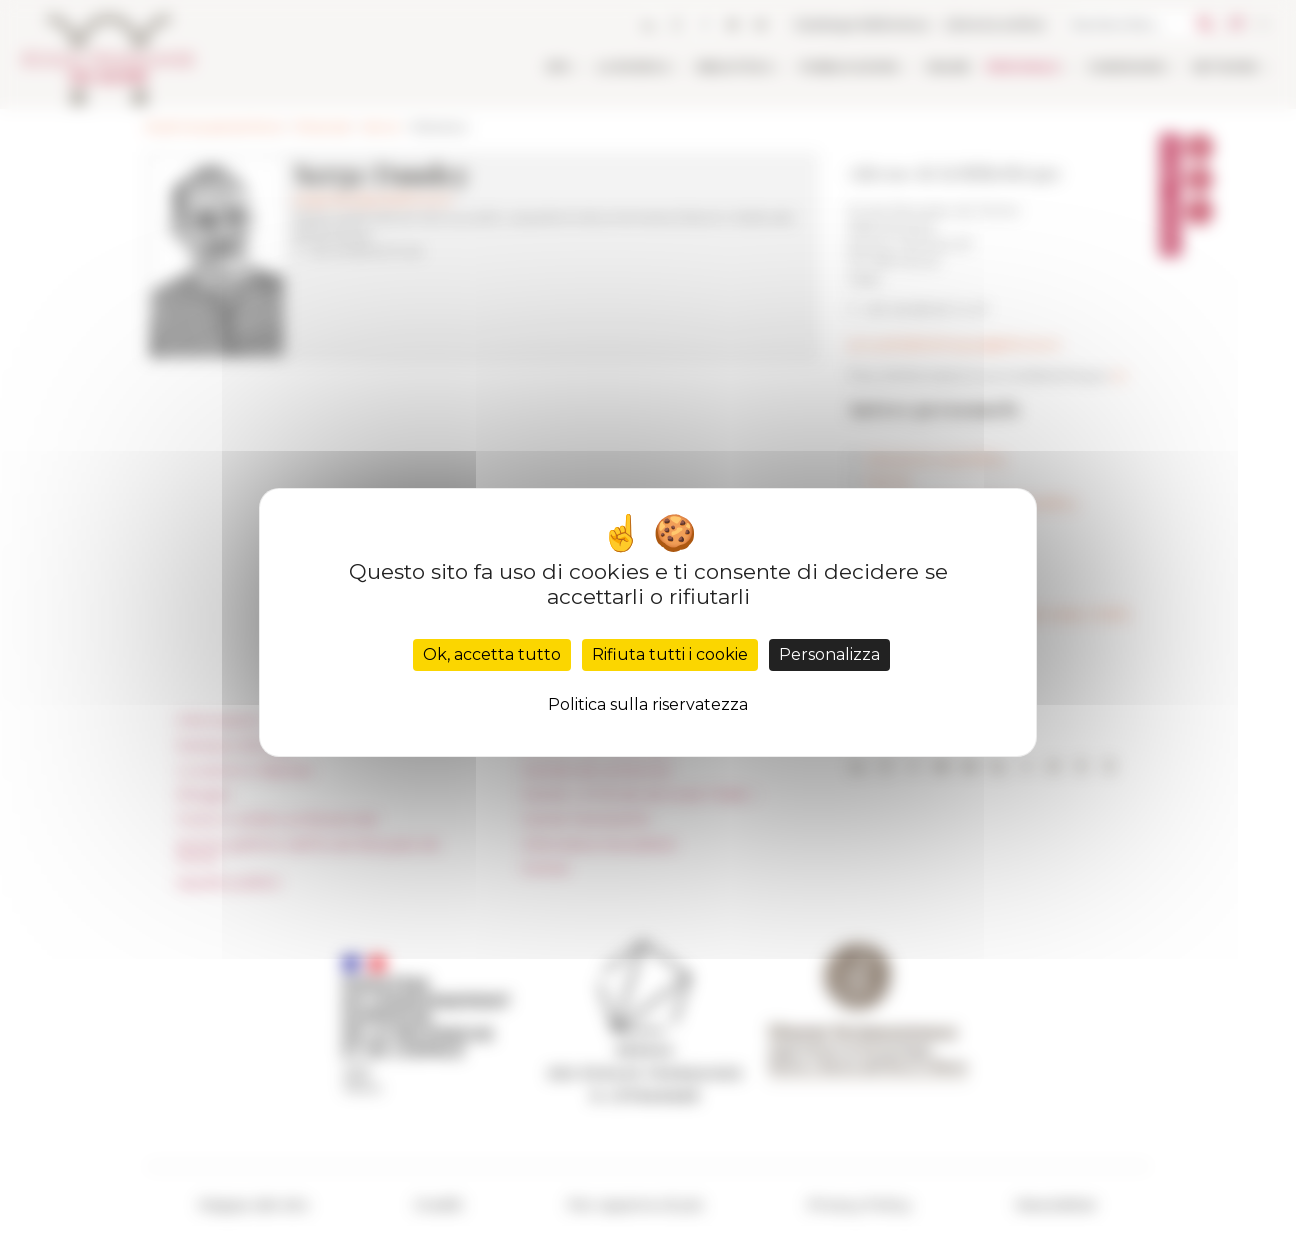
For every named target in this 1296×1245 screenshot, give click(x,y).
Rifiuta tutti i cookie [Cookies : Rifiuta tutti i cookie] (670, 654)
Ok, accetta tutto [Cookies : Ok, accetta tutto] (492, 654)
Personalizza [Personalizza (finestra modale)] (829, 654)
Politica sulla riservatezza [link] (648, 704)
